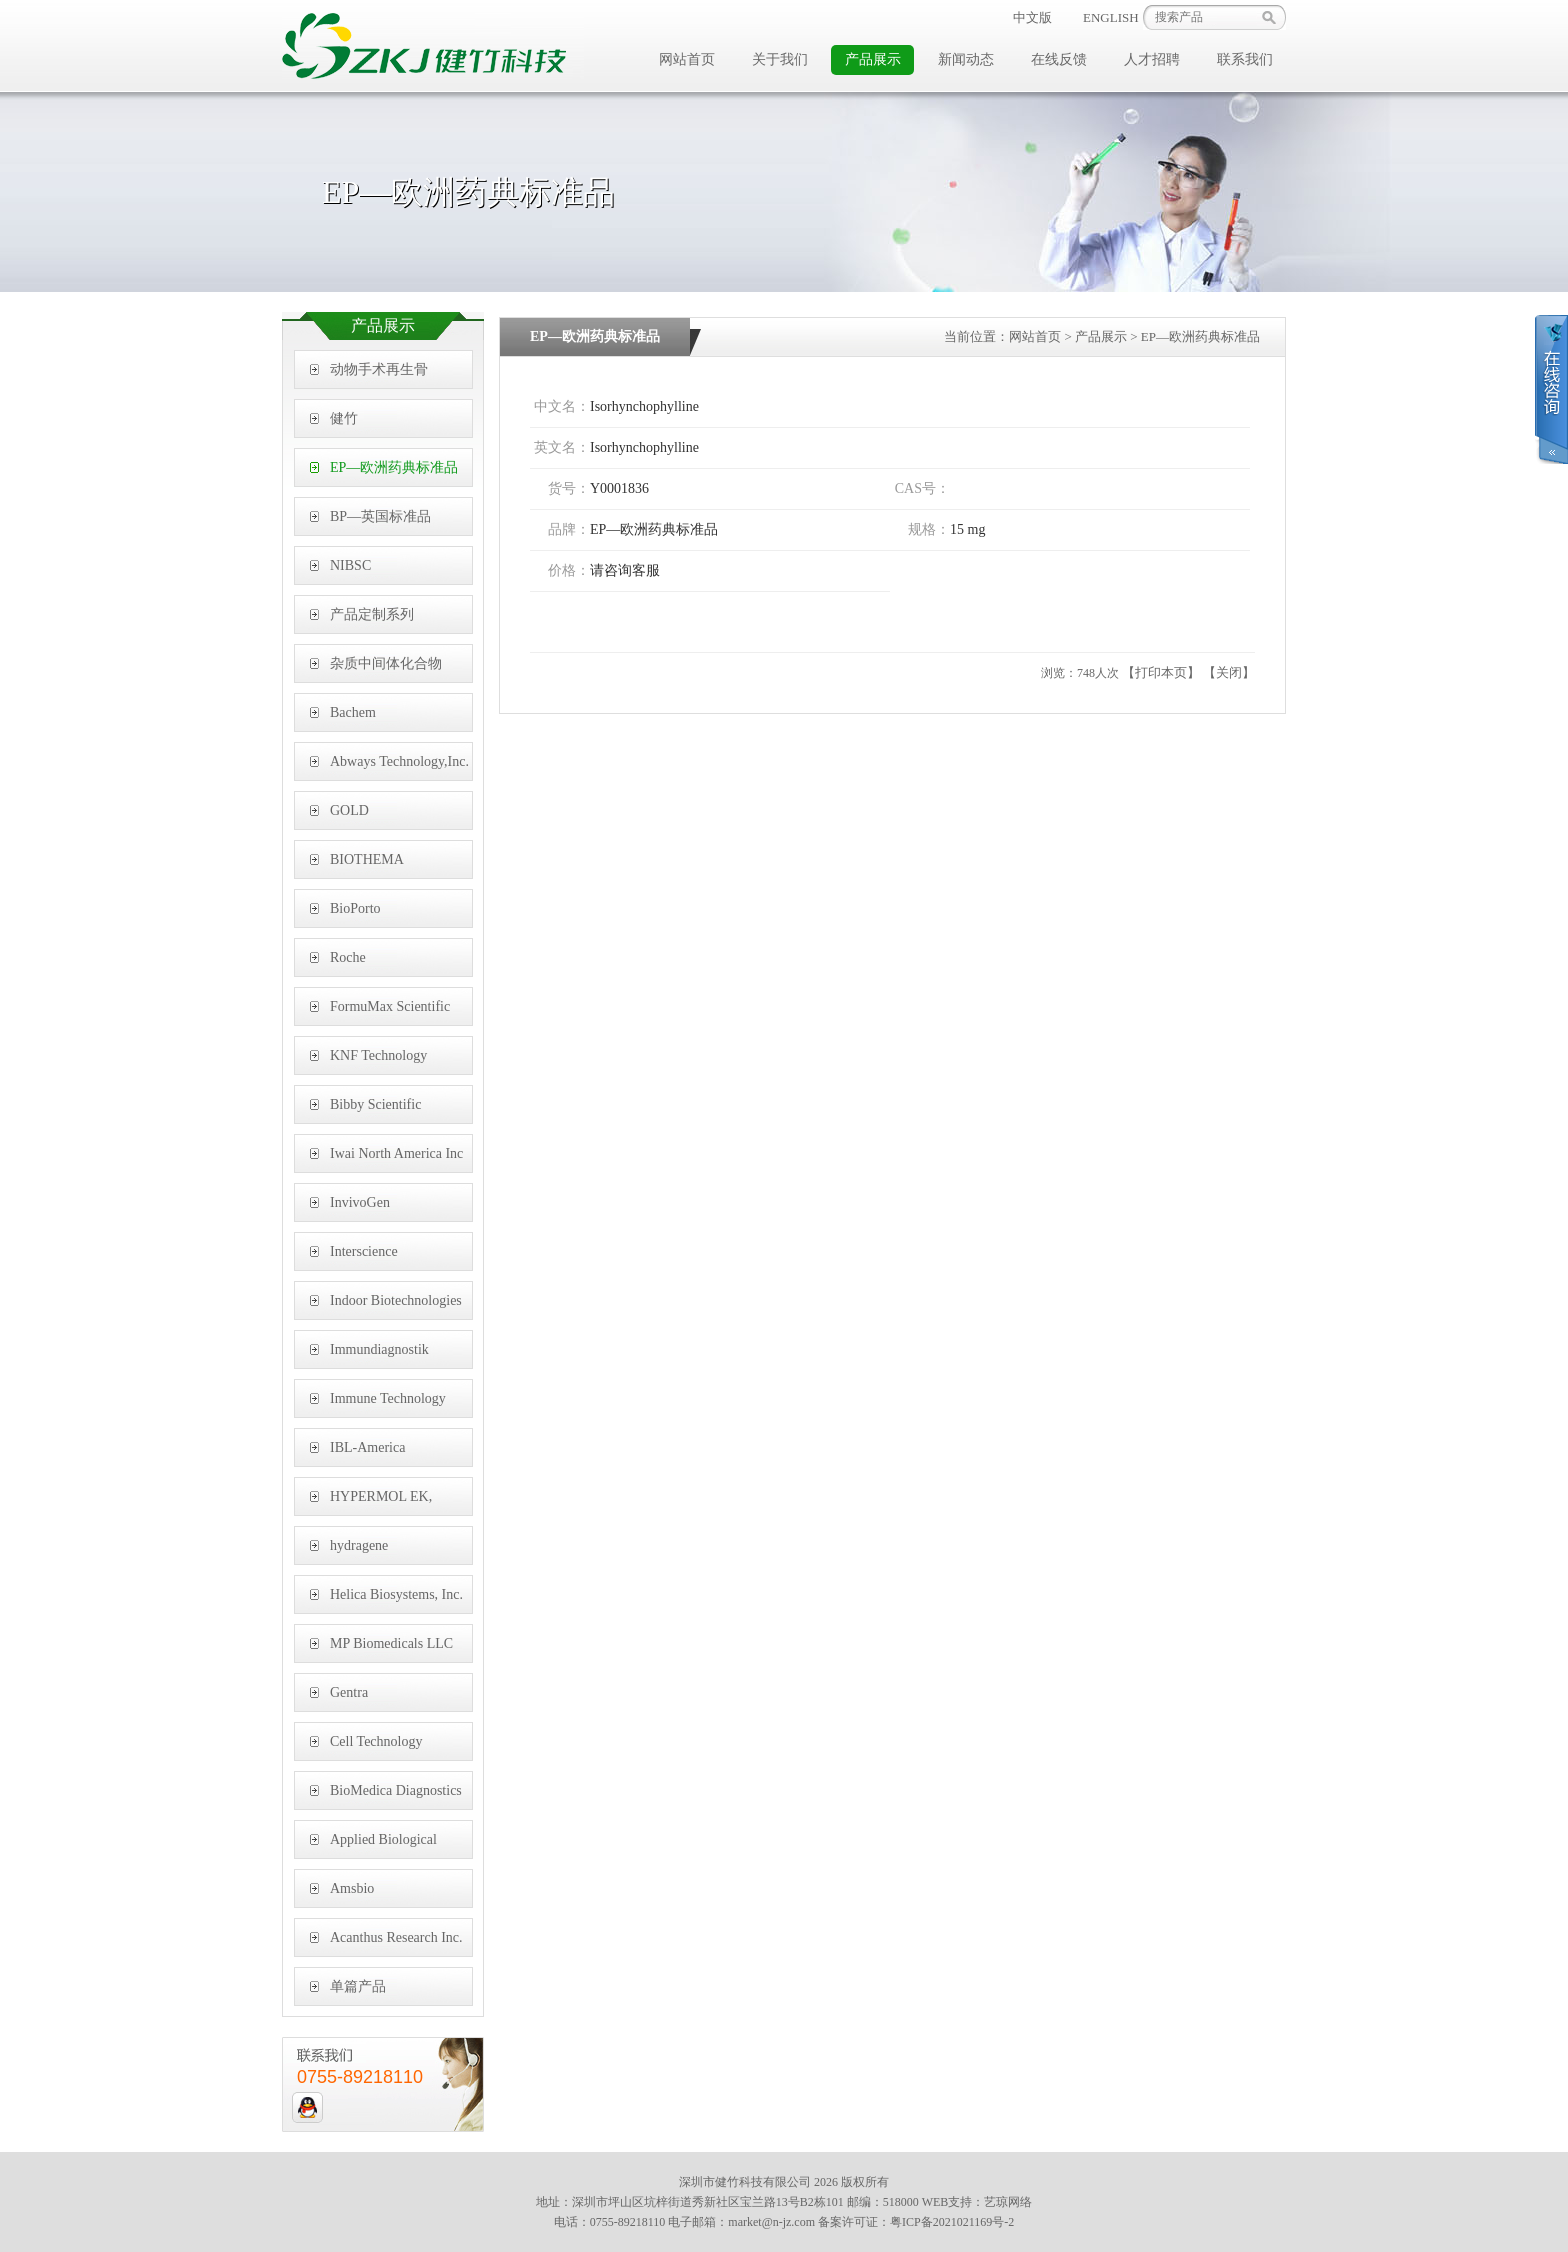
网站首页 (687, 59)
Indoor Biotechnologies (396, 1300)
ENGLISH (1111, 17)
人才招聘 (1152, 59)
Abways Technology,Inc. (399, 761)
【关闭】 (1229, 672)
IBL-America (367, 1447)
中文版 (1032, 17)
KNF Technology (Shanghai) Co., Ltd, (387, 1061)
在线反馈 (1059, 59)
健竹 (344, 418)
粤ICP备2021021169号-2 (952, 2222)
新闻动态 (966, 59)
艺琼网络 (1008, 2202)
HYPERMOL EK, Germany (381, 1502)
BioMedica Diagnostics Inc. (396, 1796)
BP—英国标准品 (380, 516)
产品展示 (873, 59)
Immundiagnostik (379, 1349)
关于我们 (780, 59)
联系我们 (1245, 59)
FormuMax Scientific (390, 1006)
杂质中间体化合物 (386, 663)
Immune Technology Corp (388, 1404)
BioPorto (355, 908)
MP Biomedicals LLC (391, 1643)
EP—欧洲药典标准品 (394, 467)
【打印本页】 (1161, 672)
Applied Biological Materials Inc (383, 1845)
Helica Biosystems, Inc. (396, 1594)
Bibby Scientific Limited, (375, 1110)
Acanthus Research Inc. (396, 1937)
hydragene (359, 1545)
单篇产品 (358, 1986)
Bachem (353, 712)
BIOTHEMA (367, 859)
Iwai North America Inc (396, 1153)
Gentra (349, 1692)
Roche (348, 957)
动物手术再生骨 (379, 369)
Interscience (364, 1251)
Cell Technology (376, 1741)
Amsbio (352, 1888)
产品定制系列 (372, 614)
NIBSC (350, 565)
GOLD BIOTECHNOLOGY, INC (390, 816)
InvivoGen (360, 1202)
